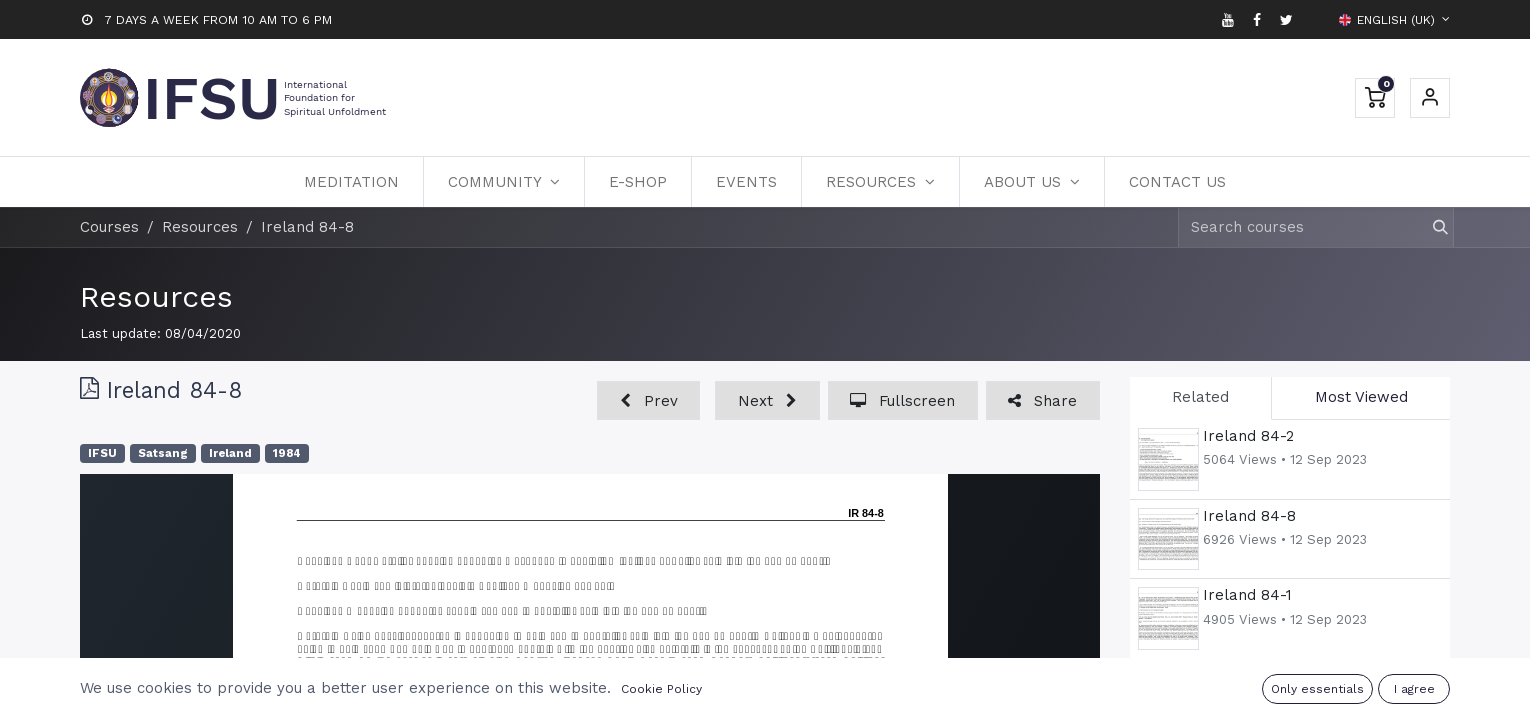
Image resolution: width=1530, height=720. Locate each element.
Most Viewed (1361, 397)
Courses (109, 227)
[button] (648, 400)
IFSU (102, 453)
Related (1200, 397)
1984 (287, 453)
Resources (156, 296)
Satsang (163, 453)
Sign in (1430, 98)
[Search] (1431, 227)
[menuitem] (351, 182)
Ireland (230, 453)
